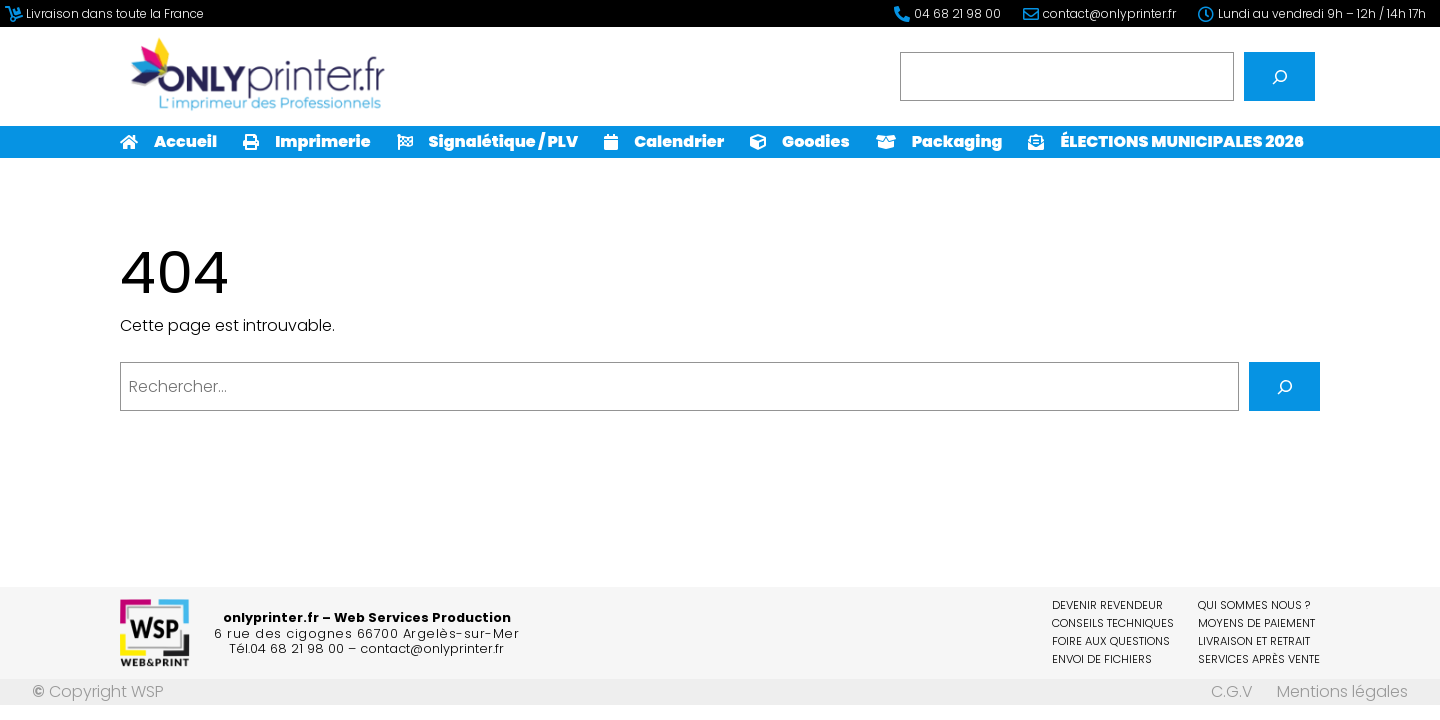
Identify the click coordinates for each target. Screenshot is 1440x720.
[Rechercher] (1279, 76)
